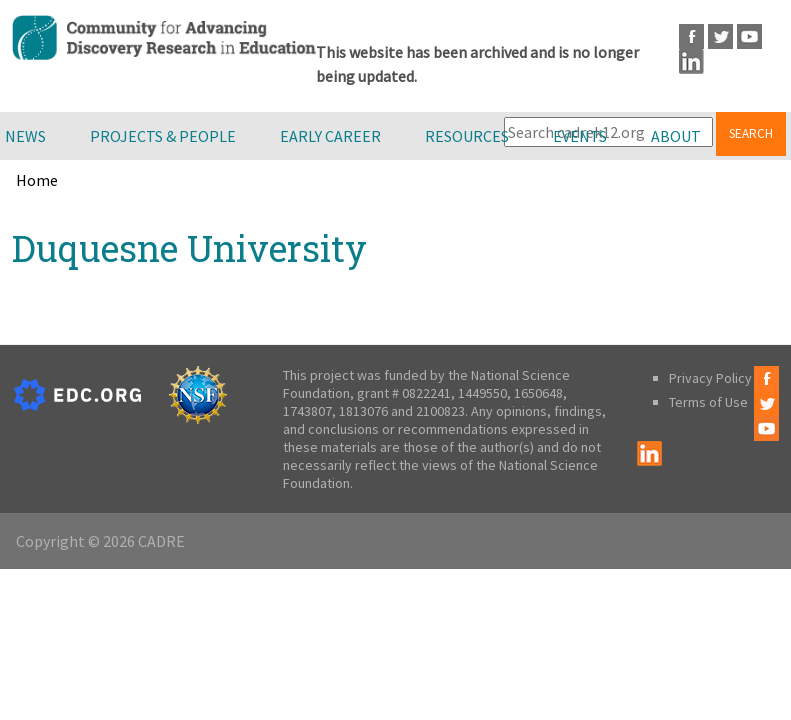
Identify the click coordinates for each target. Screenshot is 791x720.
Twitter (720, 36)
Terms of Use (708, 402)
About (676, 136)
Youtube (749, 36)
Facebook (691, 36)
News (25, 136)
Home (37, 180)
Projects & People (163, 136)
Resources (467, 136)
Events (580, 136)
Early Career (330, 136)
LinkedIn (691, 61)
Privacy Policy (710, 378)
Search (751, 133)
